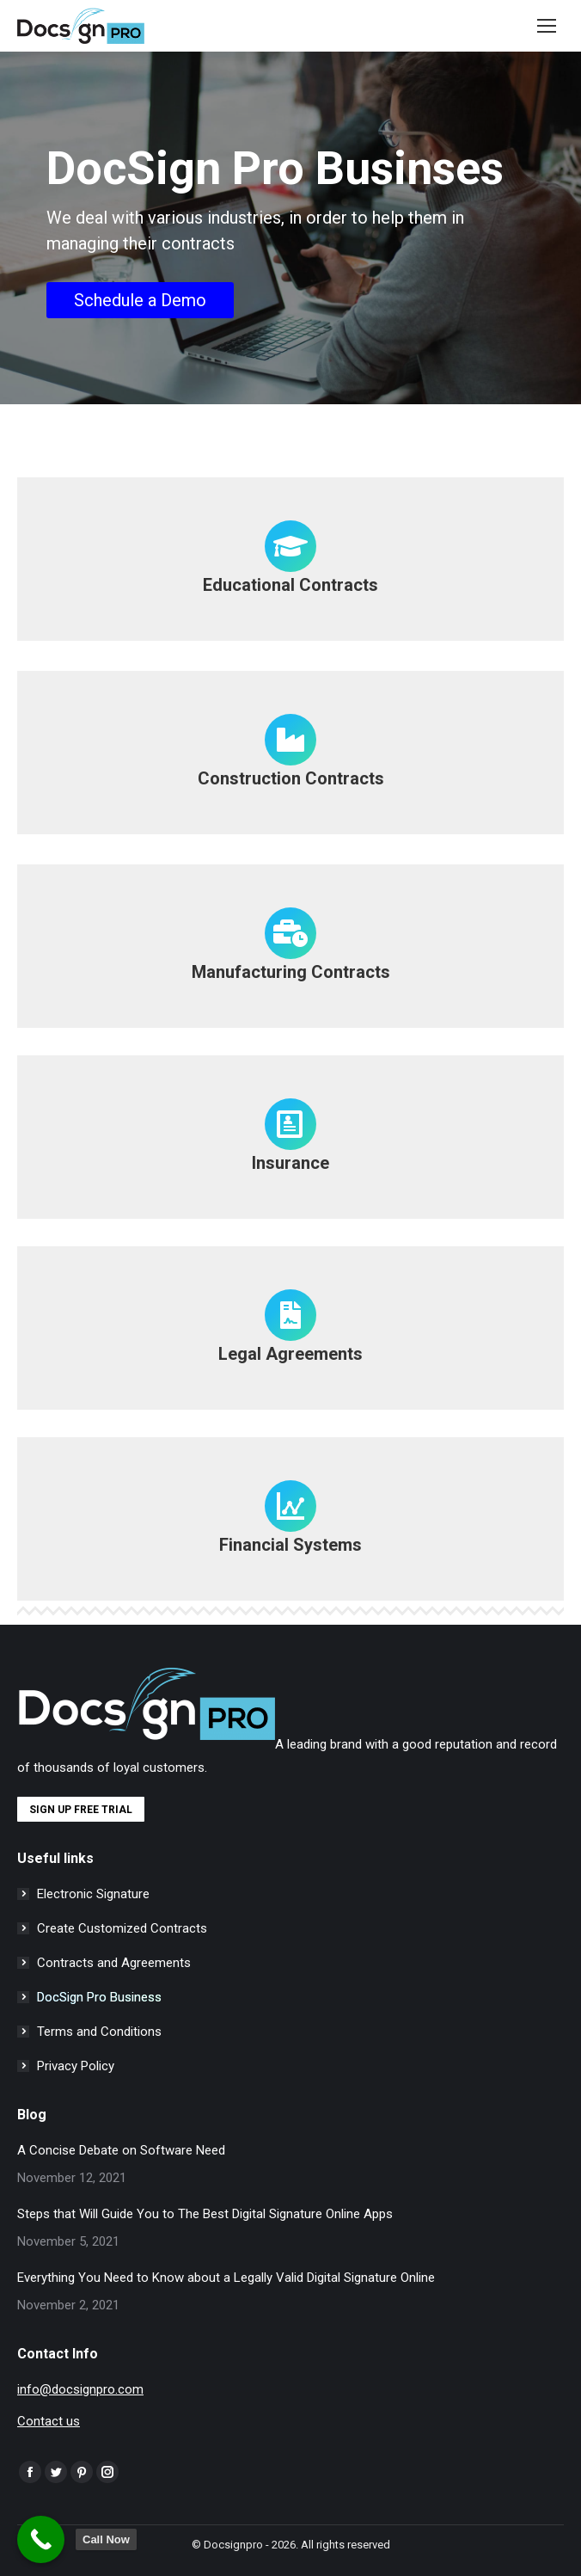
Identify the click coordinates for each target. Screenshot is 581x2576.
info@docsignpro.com (80, 2389)
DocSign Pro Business (99, 1997)
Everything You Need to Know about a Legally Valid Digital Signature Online (226, 2277)
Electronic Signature (93, 1894)
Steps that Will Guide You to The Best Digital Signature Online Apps (205, 2214)
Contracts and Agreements (114, 1962)
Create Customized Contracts (122, 1928)
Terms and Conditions (99, 2031)
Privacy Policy (75, 2066)
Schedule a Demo (140, 300)
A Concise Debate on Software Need (121, 2150)
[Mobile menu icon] (546, 26)
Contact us (48, 2421)
